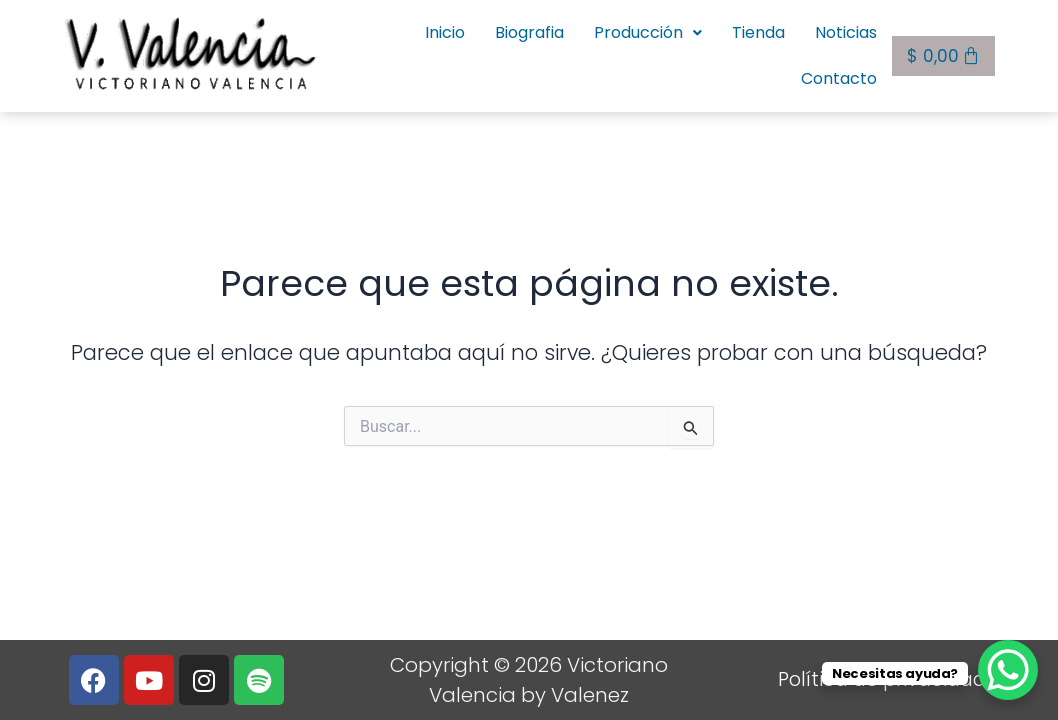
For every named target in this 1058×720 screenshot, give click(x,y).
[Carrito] (943, 52)
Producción (542, 52)
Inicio (339, 52)
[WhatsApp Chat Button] (1008, 670)
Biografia (423, 52)
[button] (542, 53)
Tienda (652, 52)
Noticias (740, 52)
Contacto (839, 52)
